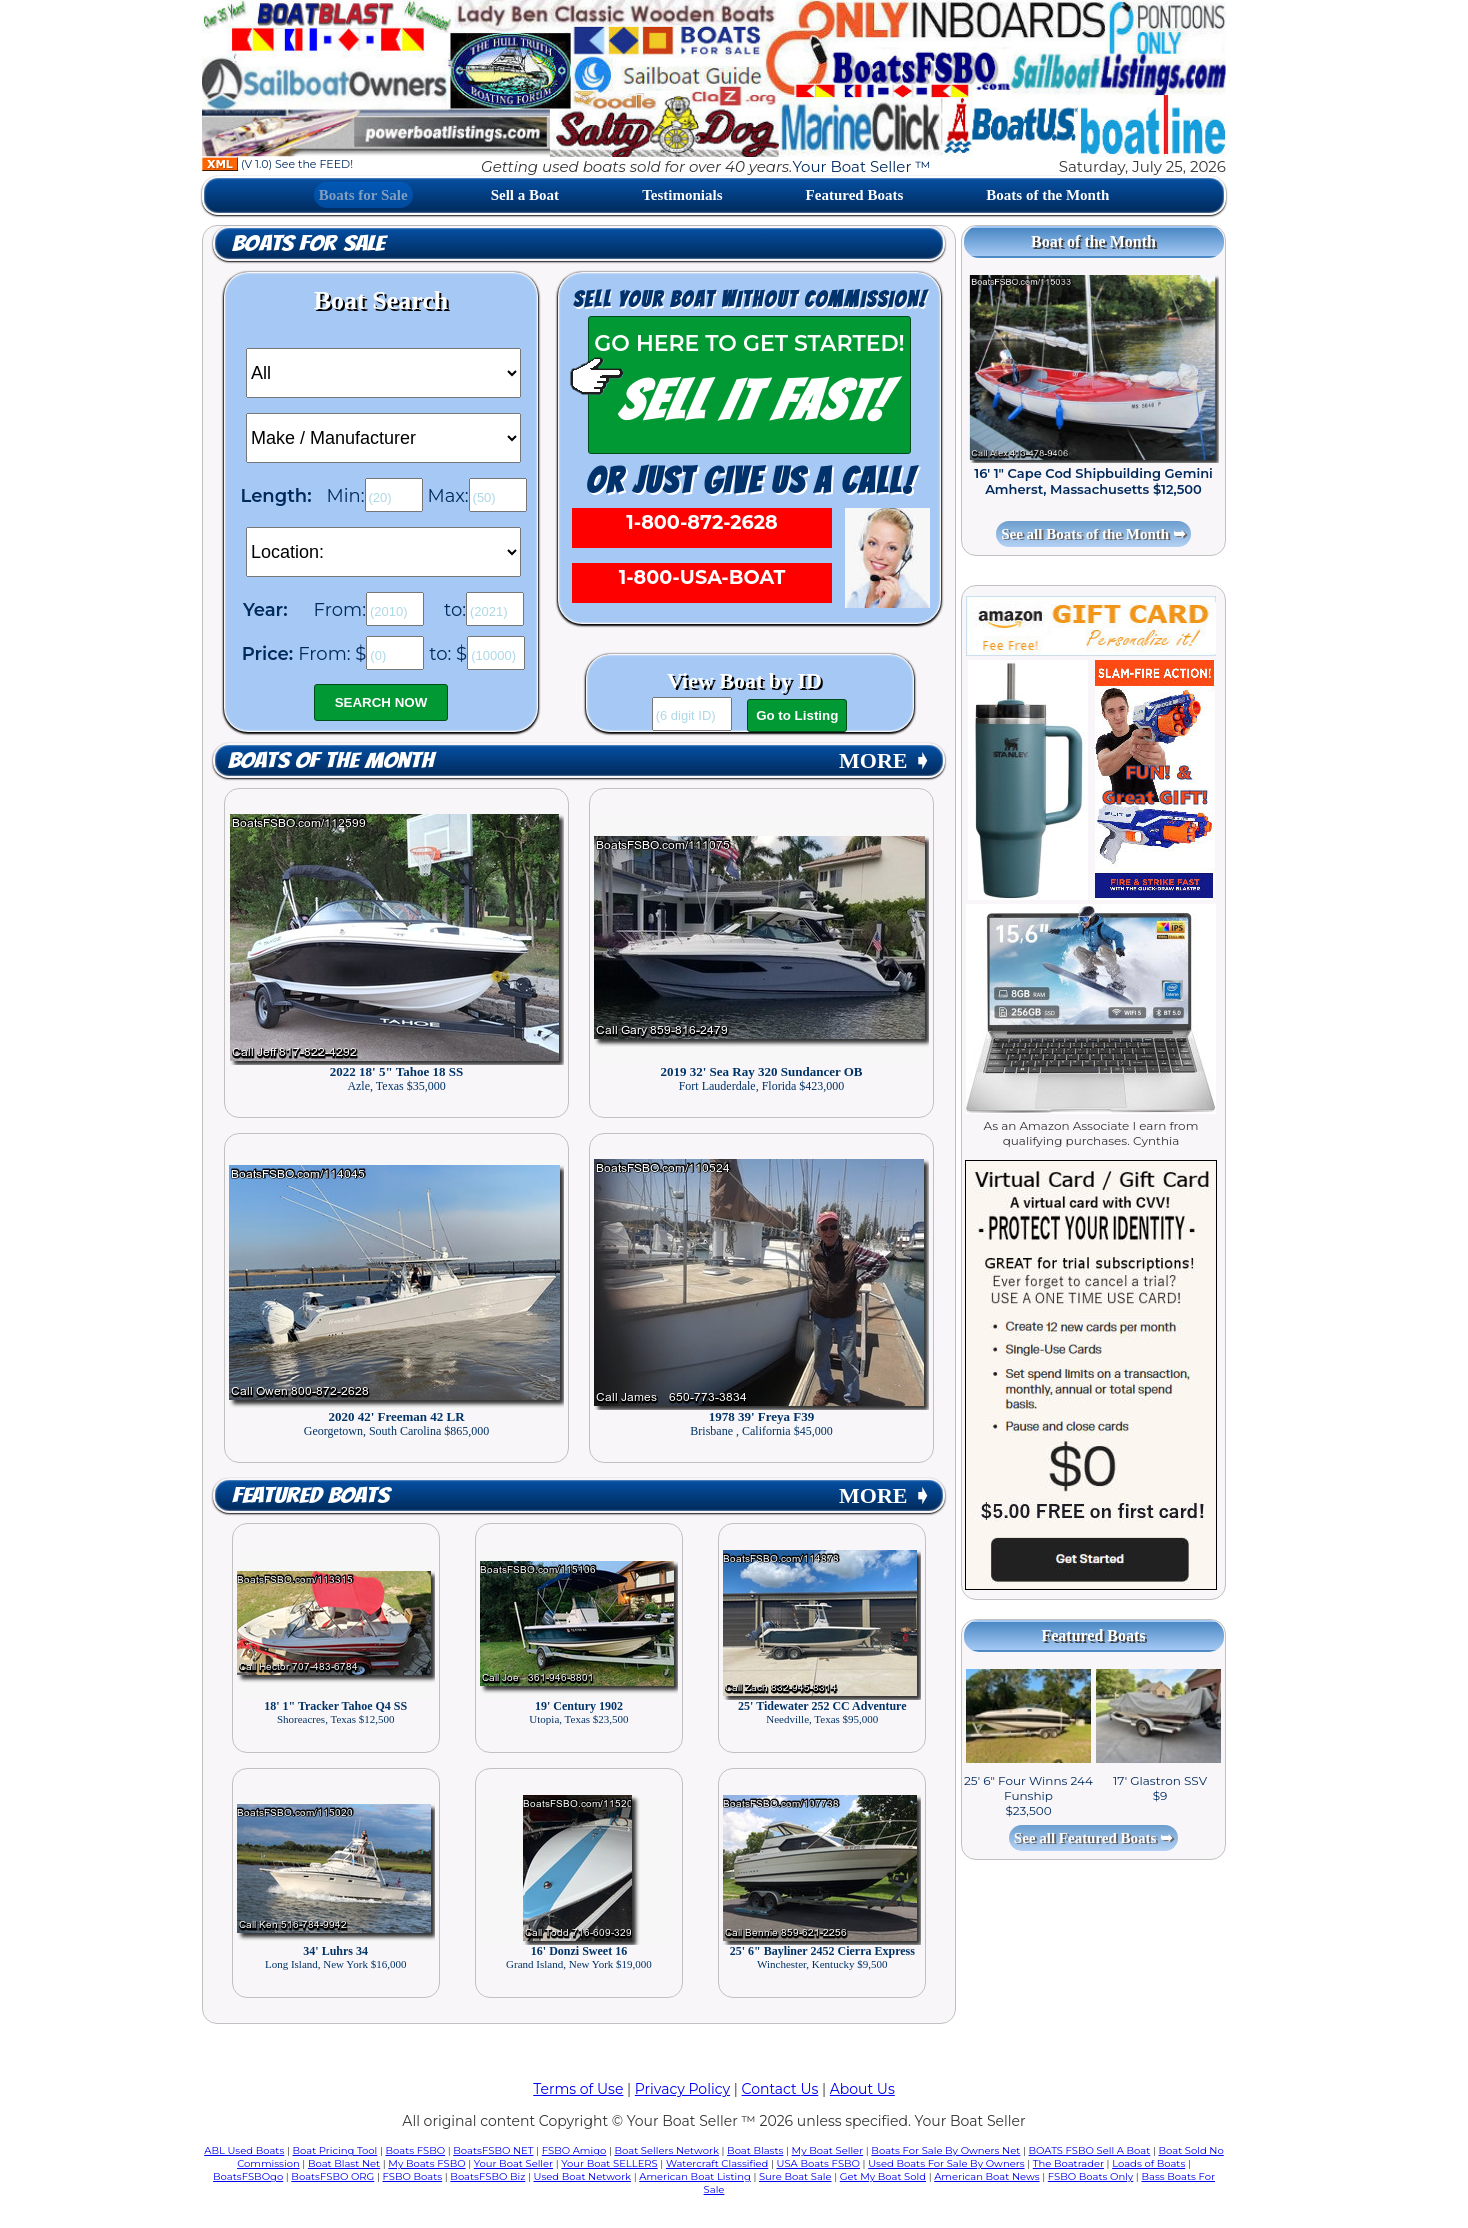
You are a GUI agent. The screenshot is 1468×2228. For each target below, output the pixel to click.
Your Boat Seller (513, 2163)
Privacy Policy (682, 2089)
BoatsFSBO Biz (487, 2176)
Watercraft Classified (717, 2163)
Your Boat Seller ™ (861, 166)
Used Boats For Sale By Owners (946, 2163)
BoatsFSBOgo (248, 2176)
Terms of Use (578, 2089)
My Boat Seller (828, 2150)
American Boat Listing (695, 2176)
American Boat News (986, 2176)
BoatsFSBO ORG (332, 2176)
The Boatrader (1068, 2163)
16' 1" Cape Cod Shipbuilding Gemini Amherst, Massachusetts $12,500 (1093, 481)
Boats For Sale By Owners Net (945, 2150)
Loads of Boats (1148, 2163)
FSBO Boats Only (1090, 2176)
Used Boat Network (583, 2176)
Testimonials (682, 195)
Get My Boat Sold (883, 2176)
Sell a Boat (525, 195)
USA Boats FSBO (818, 2163)
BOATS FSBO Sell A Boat (1090, 2150)
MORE (885, 760)
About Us (862, 2089)
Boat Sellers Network (666, 2150)
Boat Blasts (755, 2150)
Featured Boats (855, 195)
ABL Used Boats (244, 2150)
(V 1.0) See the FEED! (277, 164)
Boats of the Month (1047, 195)
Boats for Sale (363, 195)
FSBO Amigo (574, 2150)
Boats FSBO (416, 2150)
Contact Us (780, 2089)
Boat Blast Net (344, 2163)
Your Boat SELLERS (609, 2163)
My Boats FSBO (426, 2163)
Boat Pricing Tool (334, 2150)
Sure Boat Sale (795, 2176)
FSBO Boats (413, 2176)
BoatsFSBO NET (493, 2150)
